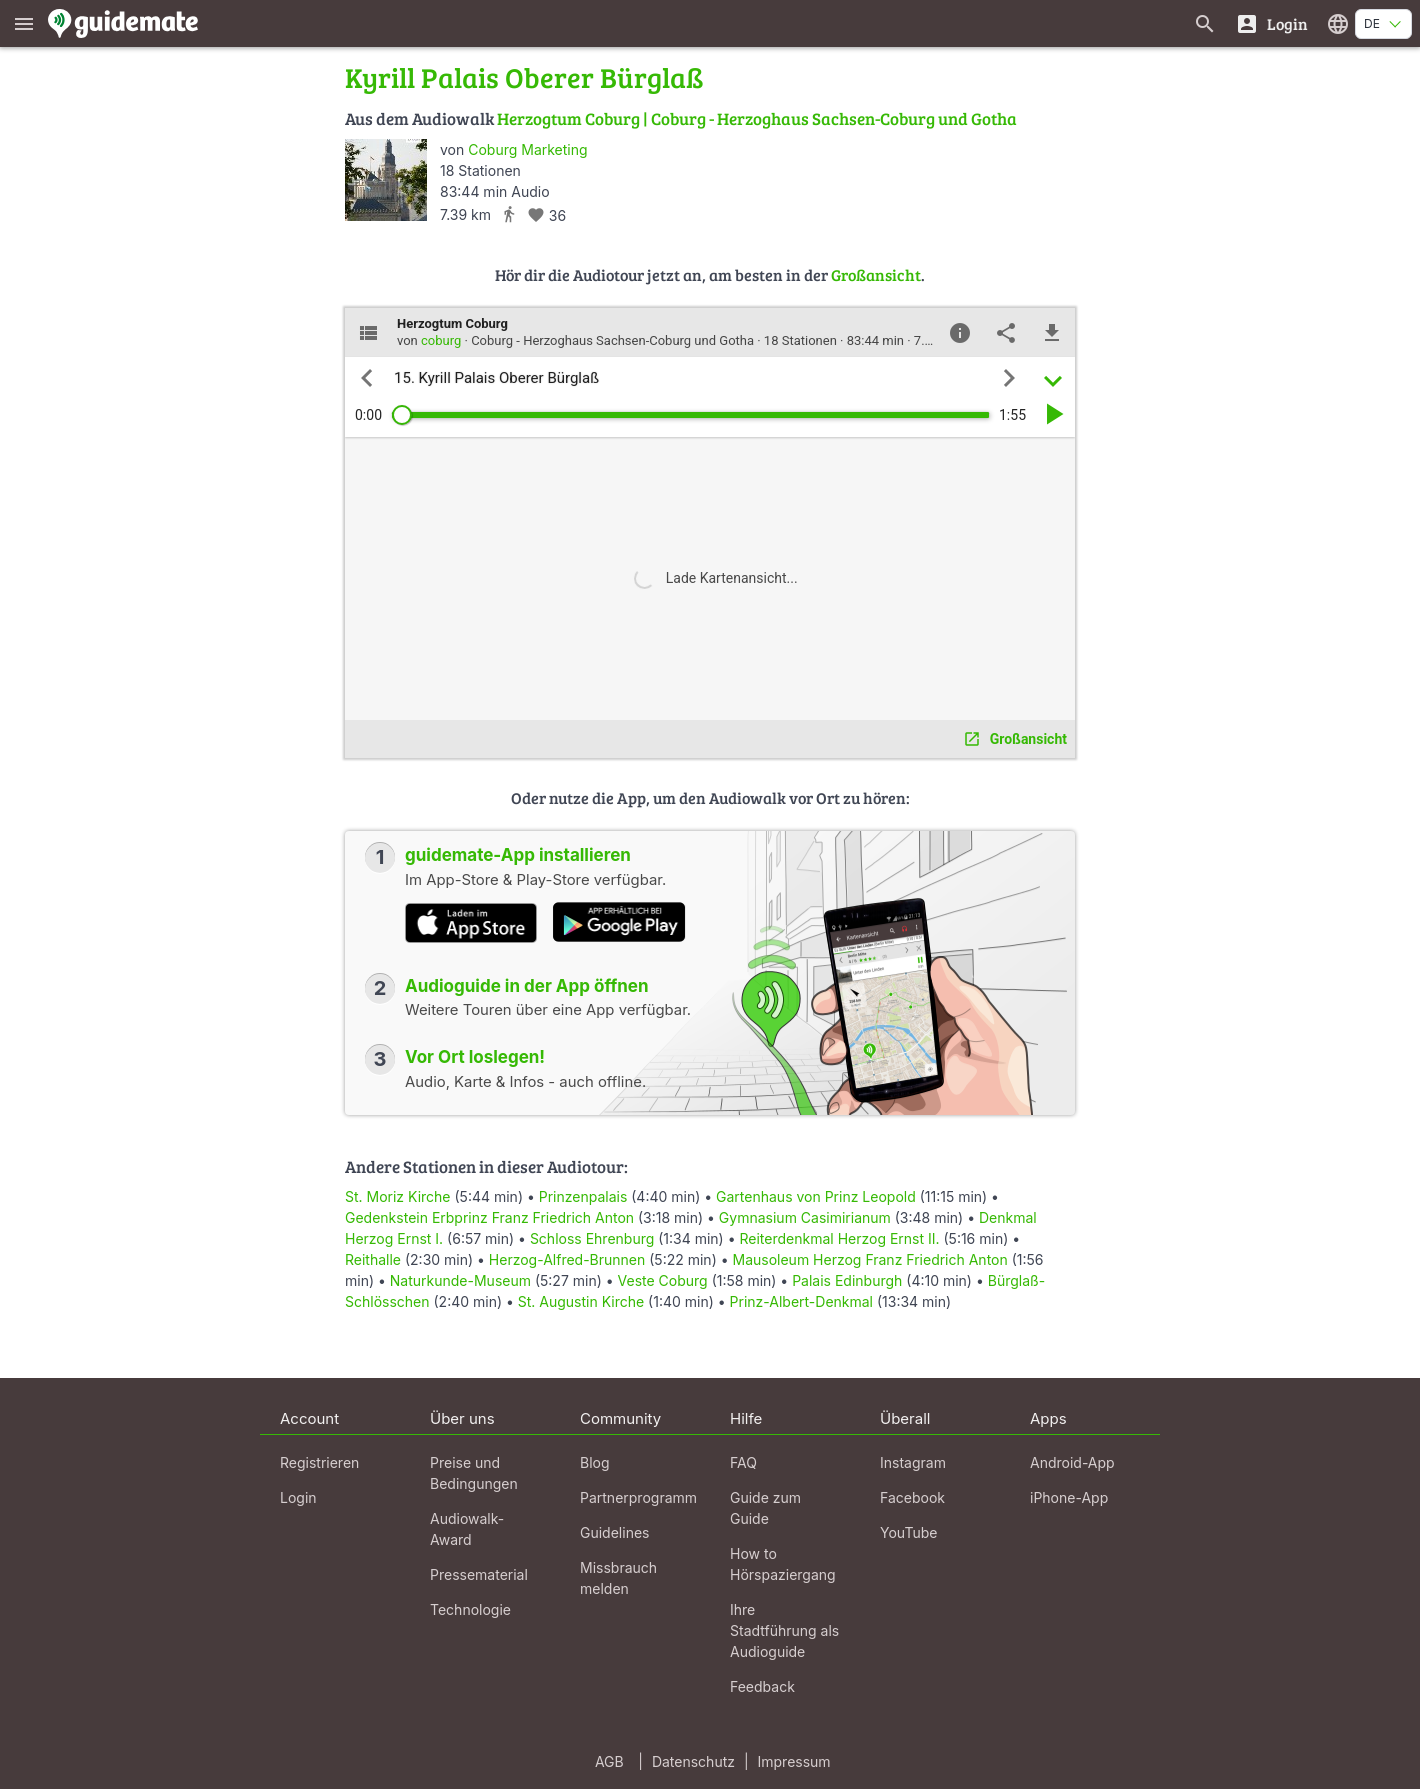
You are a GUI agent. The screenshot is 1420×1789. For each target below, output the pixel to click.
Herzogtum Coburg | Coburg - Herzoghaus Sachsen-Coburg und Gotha (757, 118)
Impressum (794, 1761)
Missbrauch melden (618, 1578)
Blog (595, 1462)
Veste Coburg (663, 1280)
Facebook (912, 1497)
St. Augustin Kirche (581, 1301)
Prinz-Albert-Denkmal (801, 1301)
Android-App (1072, 1462)
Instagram (913, 1462)
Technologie (470, 1609)
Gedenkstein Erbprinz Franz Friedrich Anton (489, 1217)
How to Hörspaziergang (783, 1564)
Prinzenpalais (583, 1196)
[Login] (1271, 23)
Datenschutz (693, 1761)
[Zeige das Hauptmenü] (24, 23)
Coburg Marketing (527, 149)
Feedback (762, 1686)
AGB (609, 1761)
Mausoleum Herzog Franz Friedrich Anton (870, 1259)
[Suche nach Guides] (1205, 23)
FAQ (743, 1462)
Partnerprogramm (638, 1497)
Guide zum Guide (765, 1508)
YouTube (908, 1532)
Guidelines (614, 1532)
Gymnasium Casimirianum (805, 1217)
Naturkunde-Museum (460, 1280)
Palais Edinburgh (847, 1280)
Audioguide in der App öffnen (527, 986)
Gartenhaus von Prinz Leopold (816, 1196)
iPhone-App (1069, 1497)
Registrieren (319, 1462)
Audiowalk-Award (467, 1529)
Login (298, 1497)
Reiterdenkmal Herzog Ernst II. (839, 1238)
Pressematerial (479, 1574)
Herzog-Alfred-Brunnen (567, 1259)
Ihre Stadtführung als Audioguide (784, 1630)
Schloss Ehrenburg (592, 1238)
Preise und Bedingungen (474, 1473)
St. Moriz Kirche (398, 1196)
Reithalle (373, 1259)
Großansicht (876, 274)
